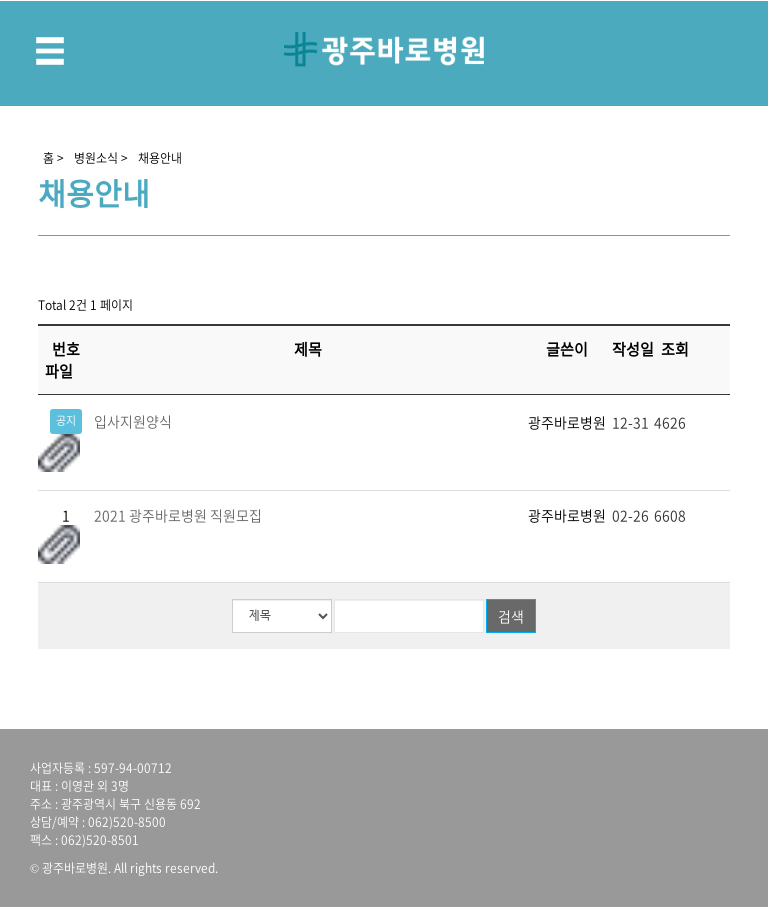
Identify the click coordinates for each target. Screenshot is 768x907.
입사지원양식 (133, 421)
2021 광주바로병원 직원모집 (178, 515)
